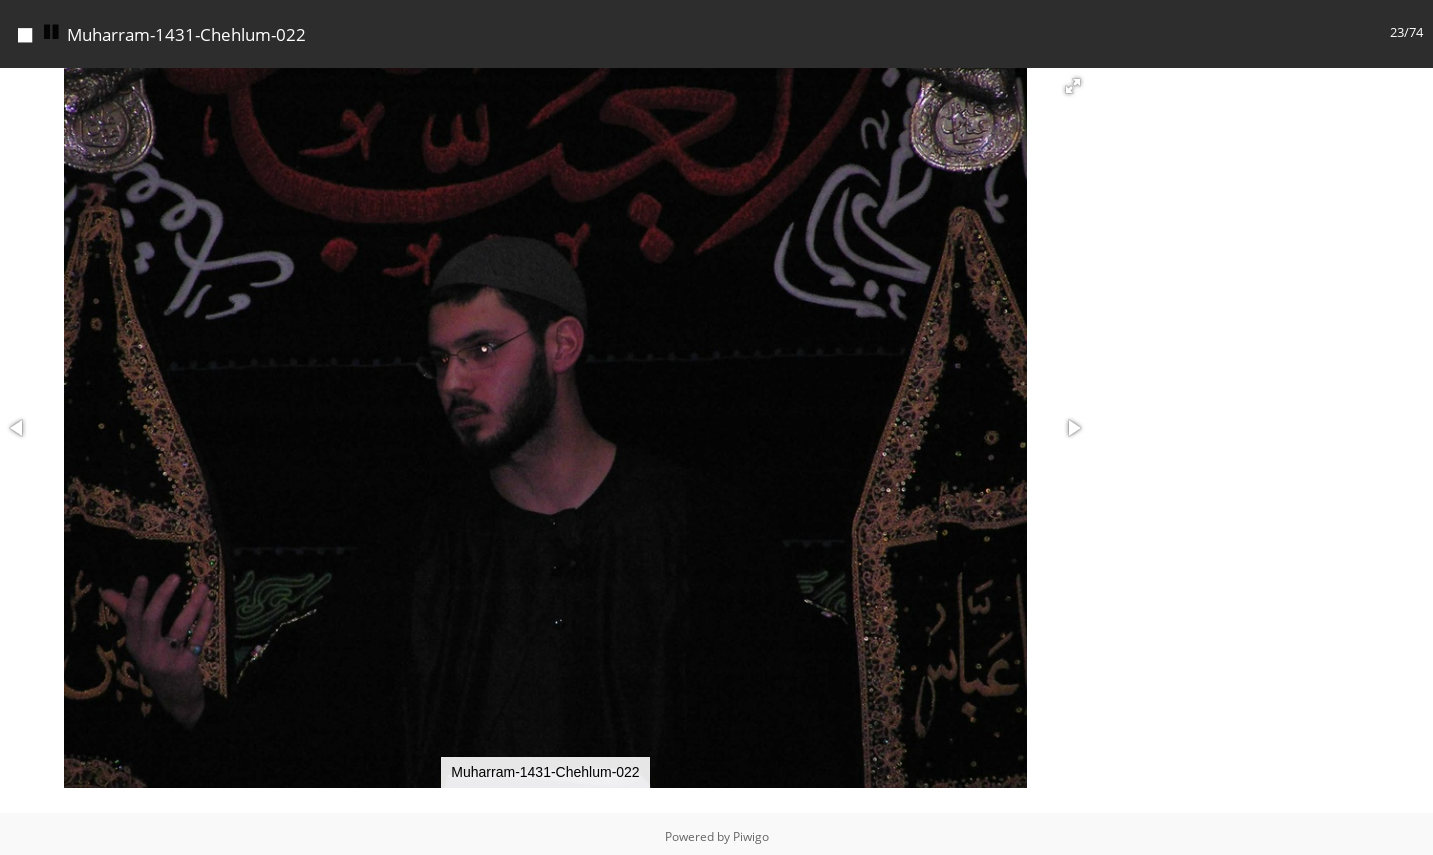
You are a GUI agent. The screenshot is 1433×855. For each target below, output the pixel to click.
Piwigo (751, 831)
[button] (1073, 81)
